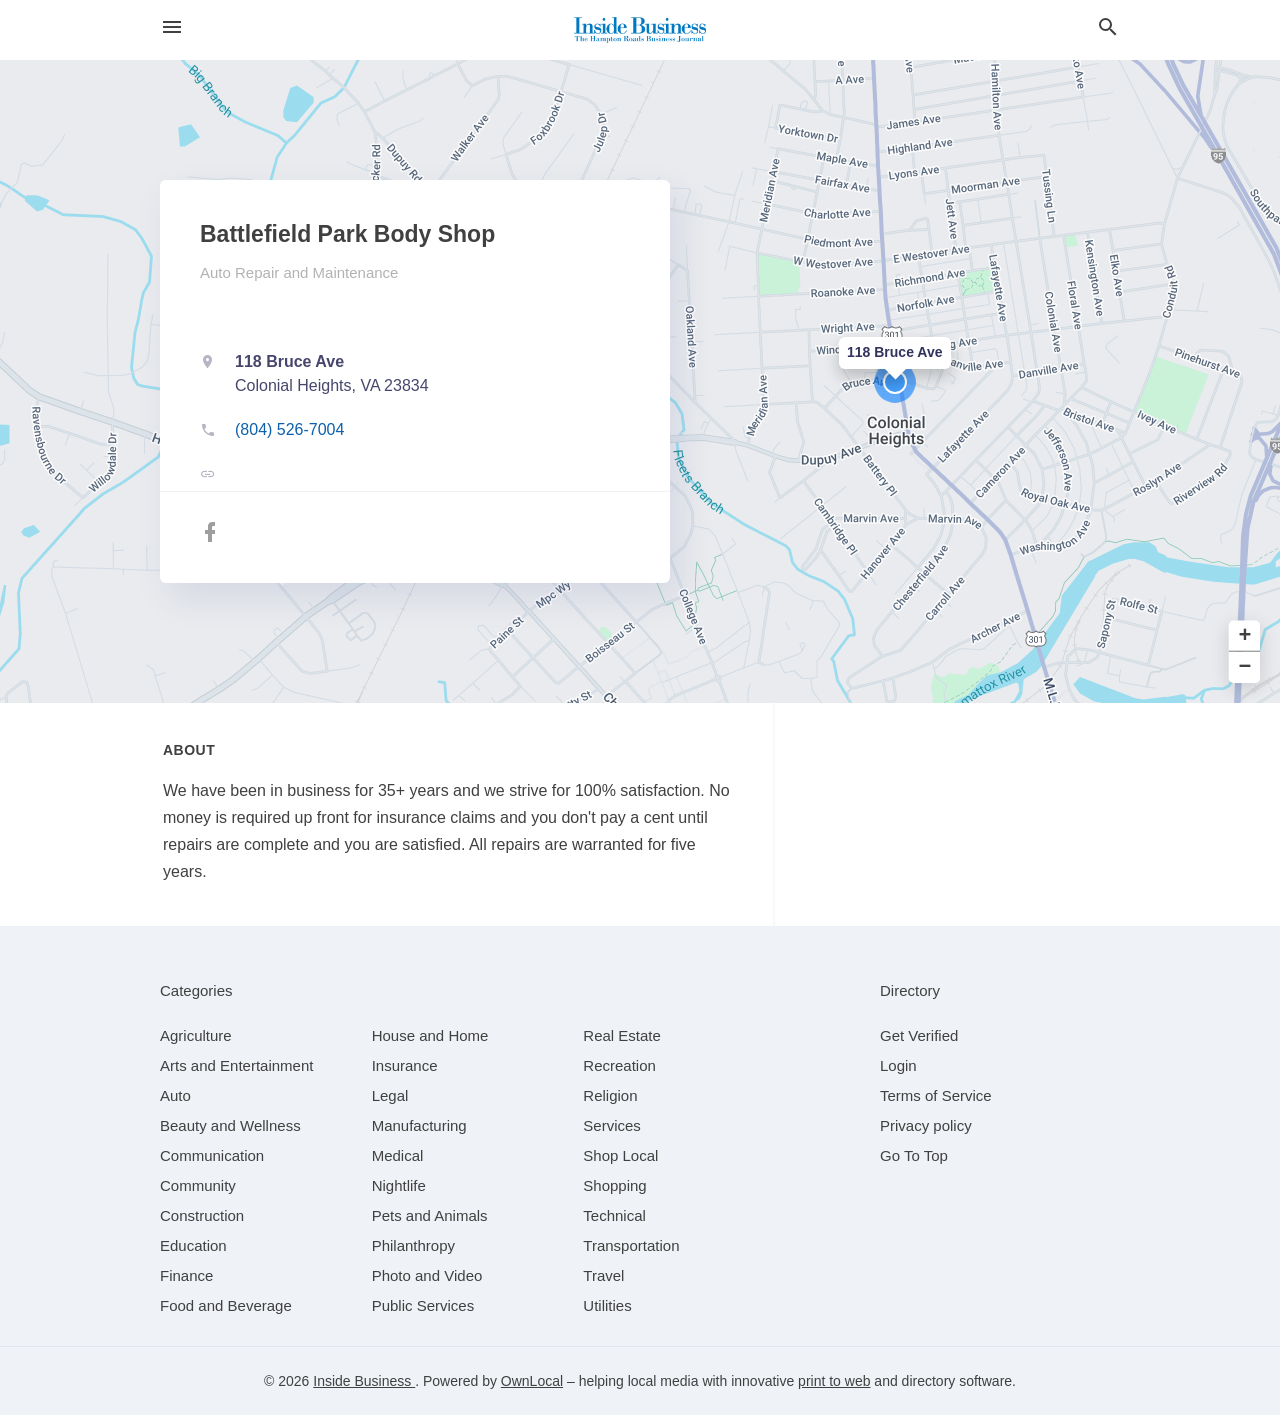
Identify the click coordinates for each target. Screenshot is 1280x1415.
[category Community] (198, 1185)
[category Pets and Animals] (430, 1215)
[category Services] (612, 1125)
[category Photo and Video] (427, 1275)
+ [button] (1245, 636)
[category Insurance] (405, 1065)
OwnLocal (532, 1381)
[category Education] (193, 1245)
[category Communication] (212, 1155)
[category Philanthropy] (413, 1245)
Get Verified (919, 1035)
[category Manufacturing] (419, 1125)
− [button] (1245, 667)
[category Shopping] (614, 1185)
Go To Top (914, 1155)
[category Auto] (175, 1095)
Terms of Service (936, 1095)
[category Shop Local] (620, 1155)
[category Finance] (186, 1275)
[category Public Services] (423, 1305)
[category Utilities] (607, 1305)
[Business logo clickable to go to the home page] (640, 30)
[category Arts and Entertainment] (236, 1065)
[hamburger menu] (172, 27)
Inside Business (364, 1381)
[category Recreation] (619, 1065)
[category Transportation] (631, 1245)
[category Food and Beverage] (226, 1305)
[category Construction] (202, 1215)
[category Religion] (610, 1095)
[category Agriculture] (196, 1035)
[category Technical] (614, 1215)
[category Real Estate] (622, 1035)
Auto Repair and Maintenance (299, 272)
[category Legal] (390, 1095)
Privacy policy (926, 1125)
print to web (834, 1381)
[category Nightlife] (399, 1185)
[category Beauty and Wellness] (230, 1125)
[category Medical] (398, 1155)
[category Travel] (603, 1275)
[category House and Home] (430, 1035)
